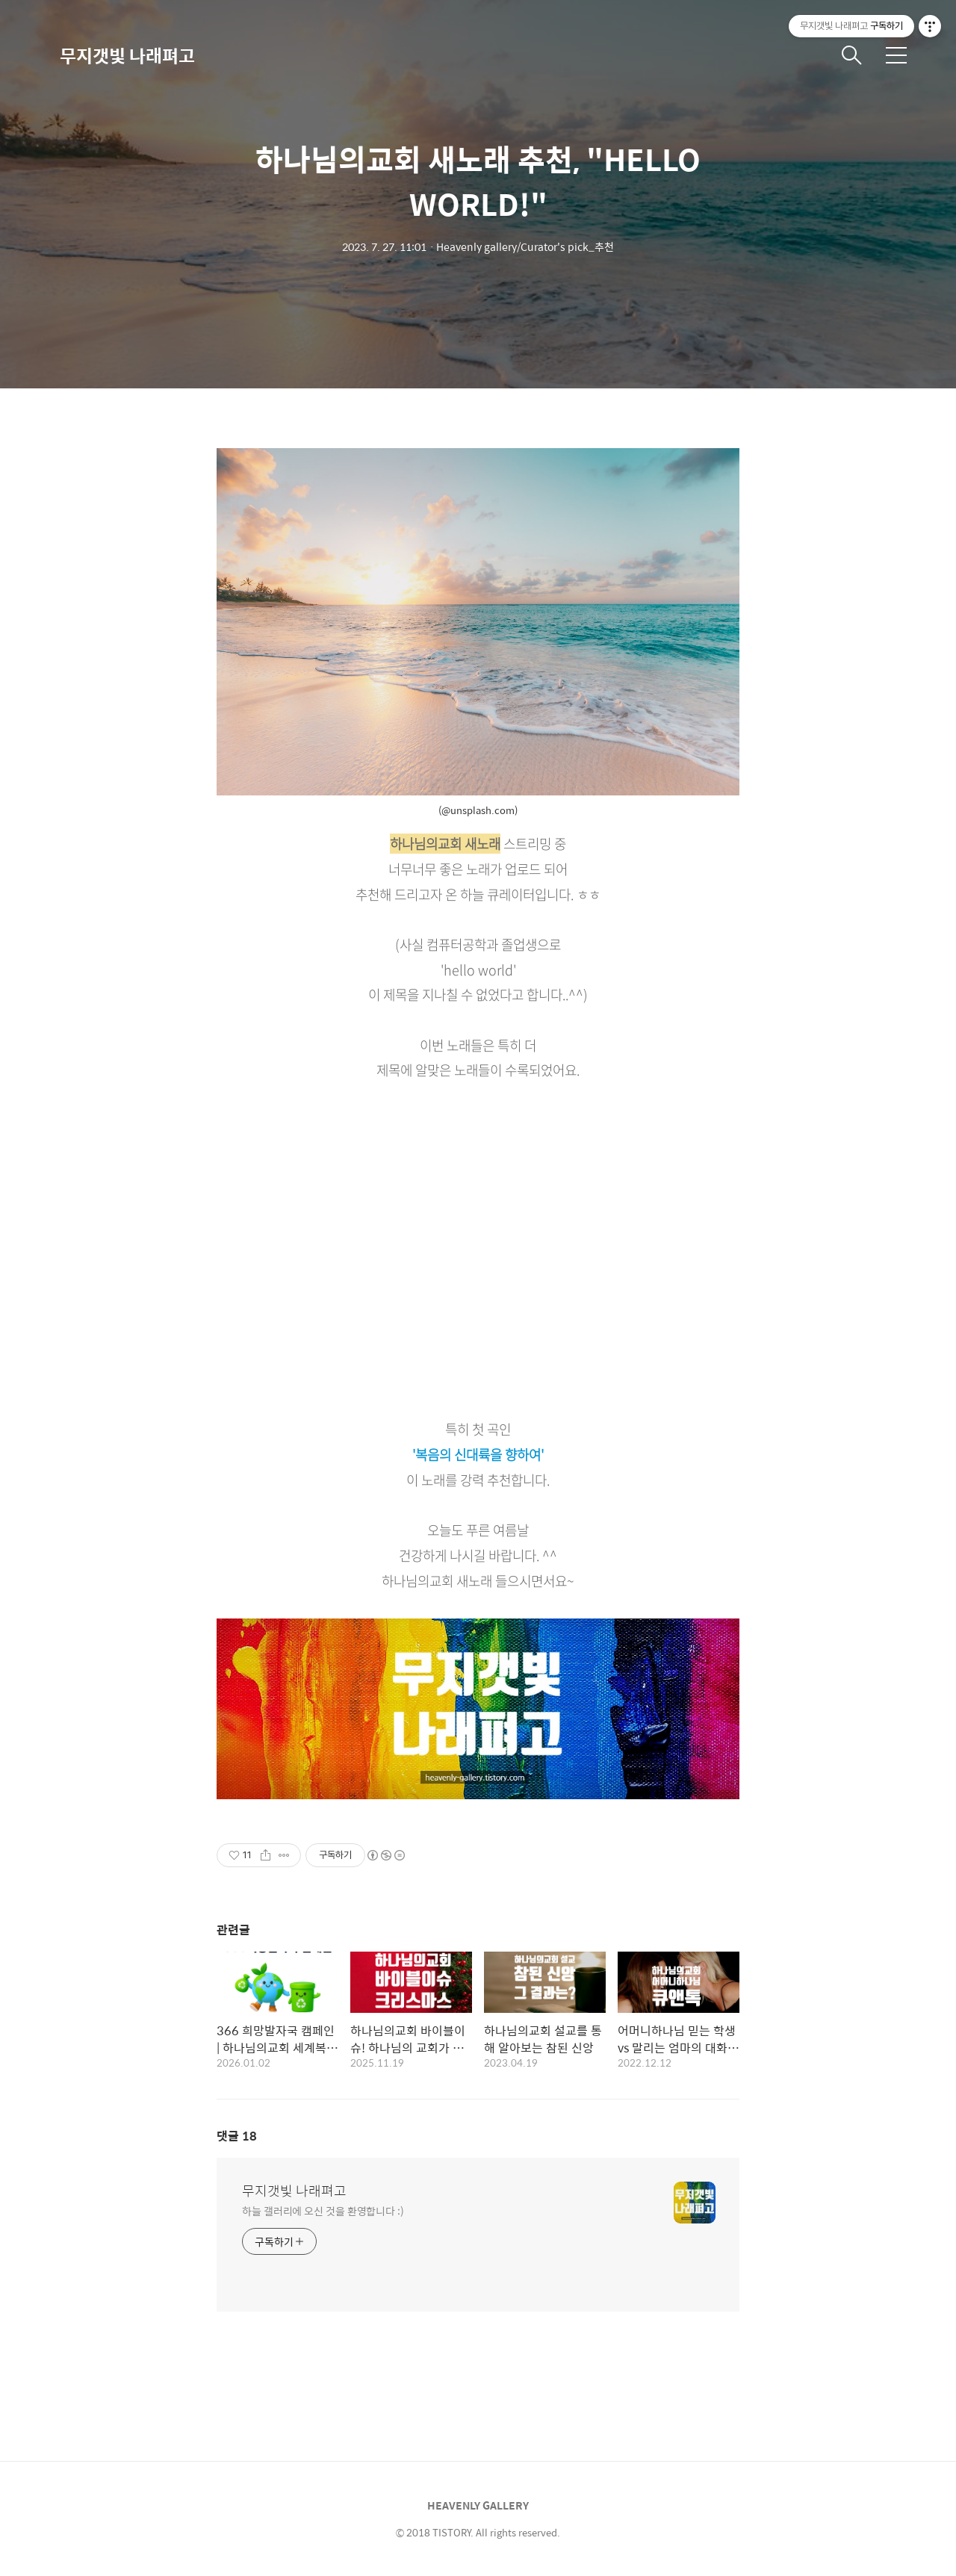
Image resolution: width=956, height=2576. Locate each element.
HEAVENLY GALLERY (478, 2505)
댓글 (237, 2135)
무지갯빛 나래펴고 (127, 55)
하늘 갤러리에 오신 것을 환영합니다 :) (323, 2210)
